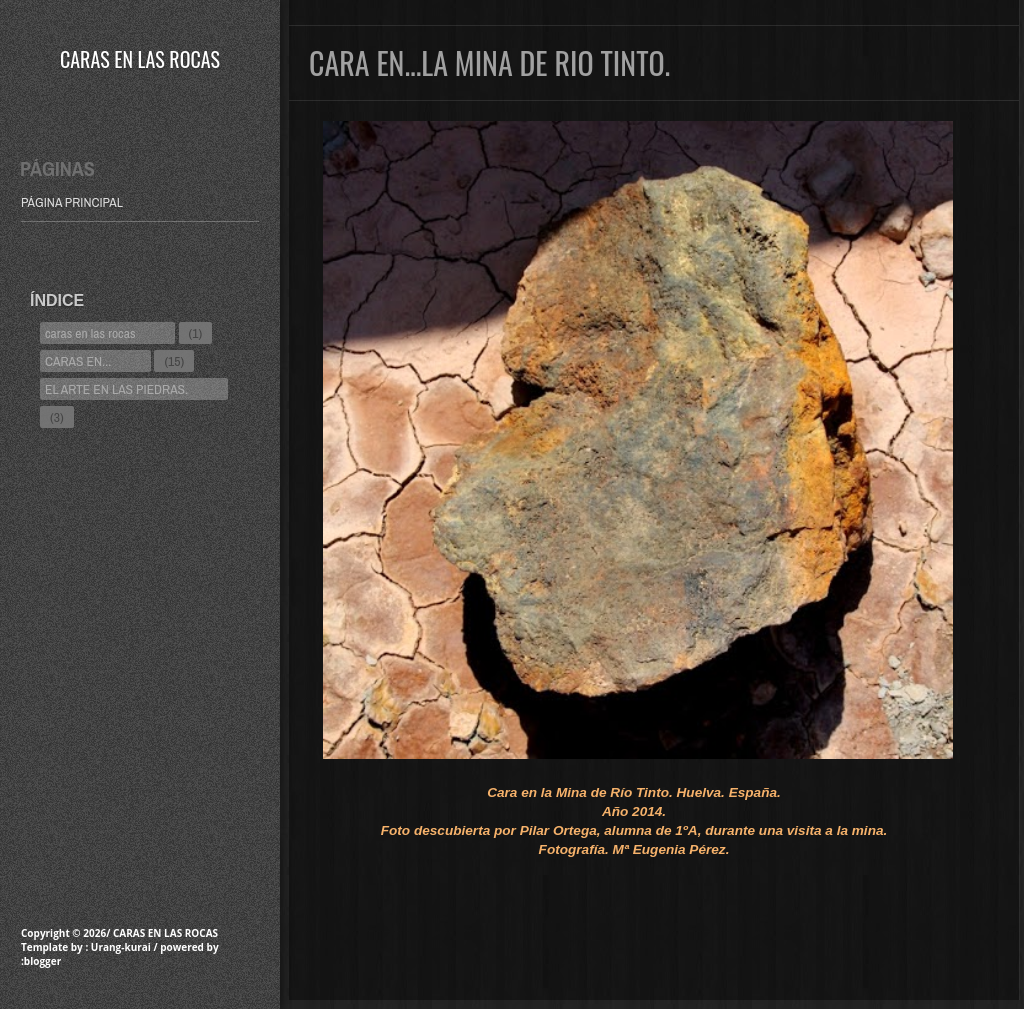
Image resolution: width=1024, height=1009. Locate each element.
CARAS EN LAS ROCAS (140, 59)
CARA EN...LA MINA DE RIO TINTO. (489, 62)
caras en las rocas (90, 333)
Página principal (72, 202)
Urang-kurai (121, 947)
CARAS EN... (78, 361)
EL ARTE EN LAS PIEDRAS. (116, 389)
